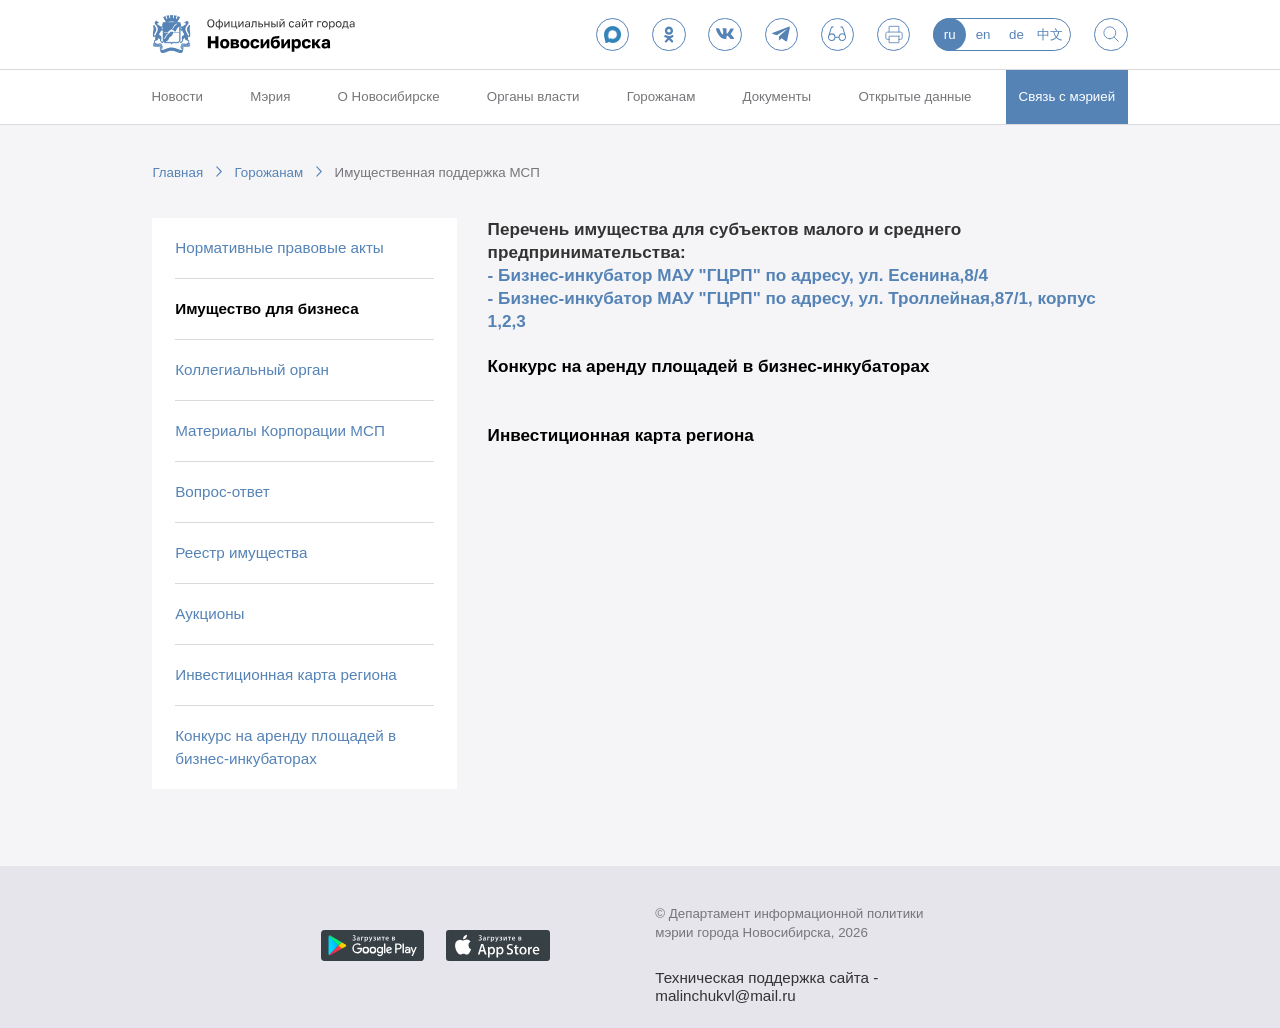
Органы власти (533, 96)
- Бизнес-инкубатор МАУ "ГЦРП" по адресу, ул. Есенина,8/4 (738, 275)
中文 (1050, 34)
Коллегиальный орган (252, 369)
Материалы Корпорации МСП (280, 430)
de (1016, 34)
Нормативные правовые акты (279, 247)
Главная (177, 172)
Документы (777, 96)
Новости (177, 96)
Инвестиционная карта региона (286, 674)
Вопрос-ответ (222, 491)
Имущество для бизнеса (267, 308)
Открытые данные (914, 96)
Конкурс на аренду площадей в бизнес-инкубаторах (285, 747)
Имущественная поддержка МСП (437, 172)
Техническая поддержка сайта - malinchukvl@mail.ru (766, 979)
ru (950, 34)
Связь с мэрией (1067, 96)
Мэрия (270, 96)
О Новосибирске (389, 96)
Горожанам (661, 96)
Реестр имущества (241, 552)
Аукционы (209, 613)
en (983, 34)
